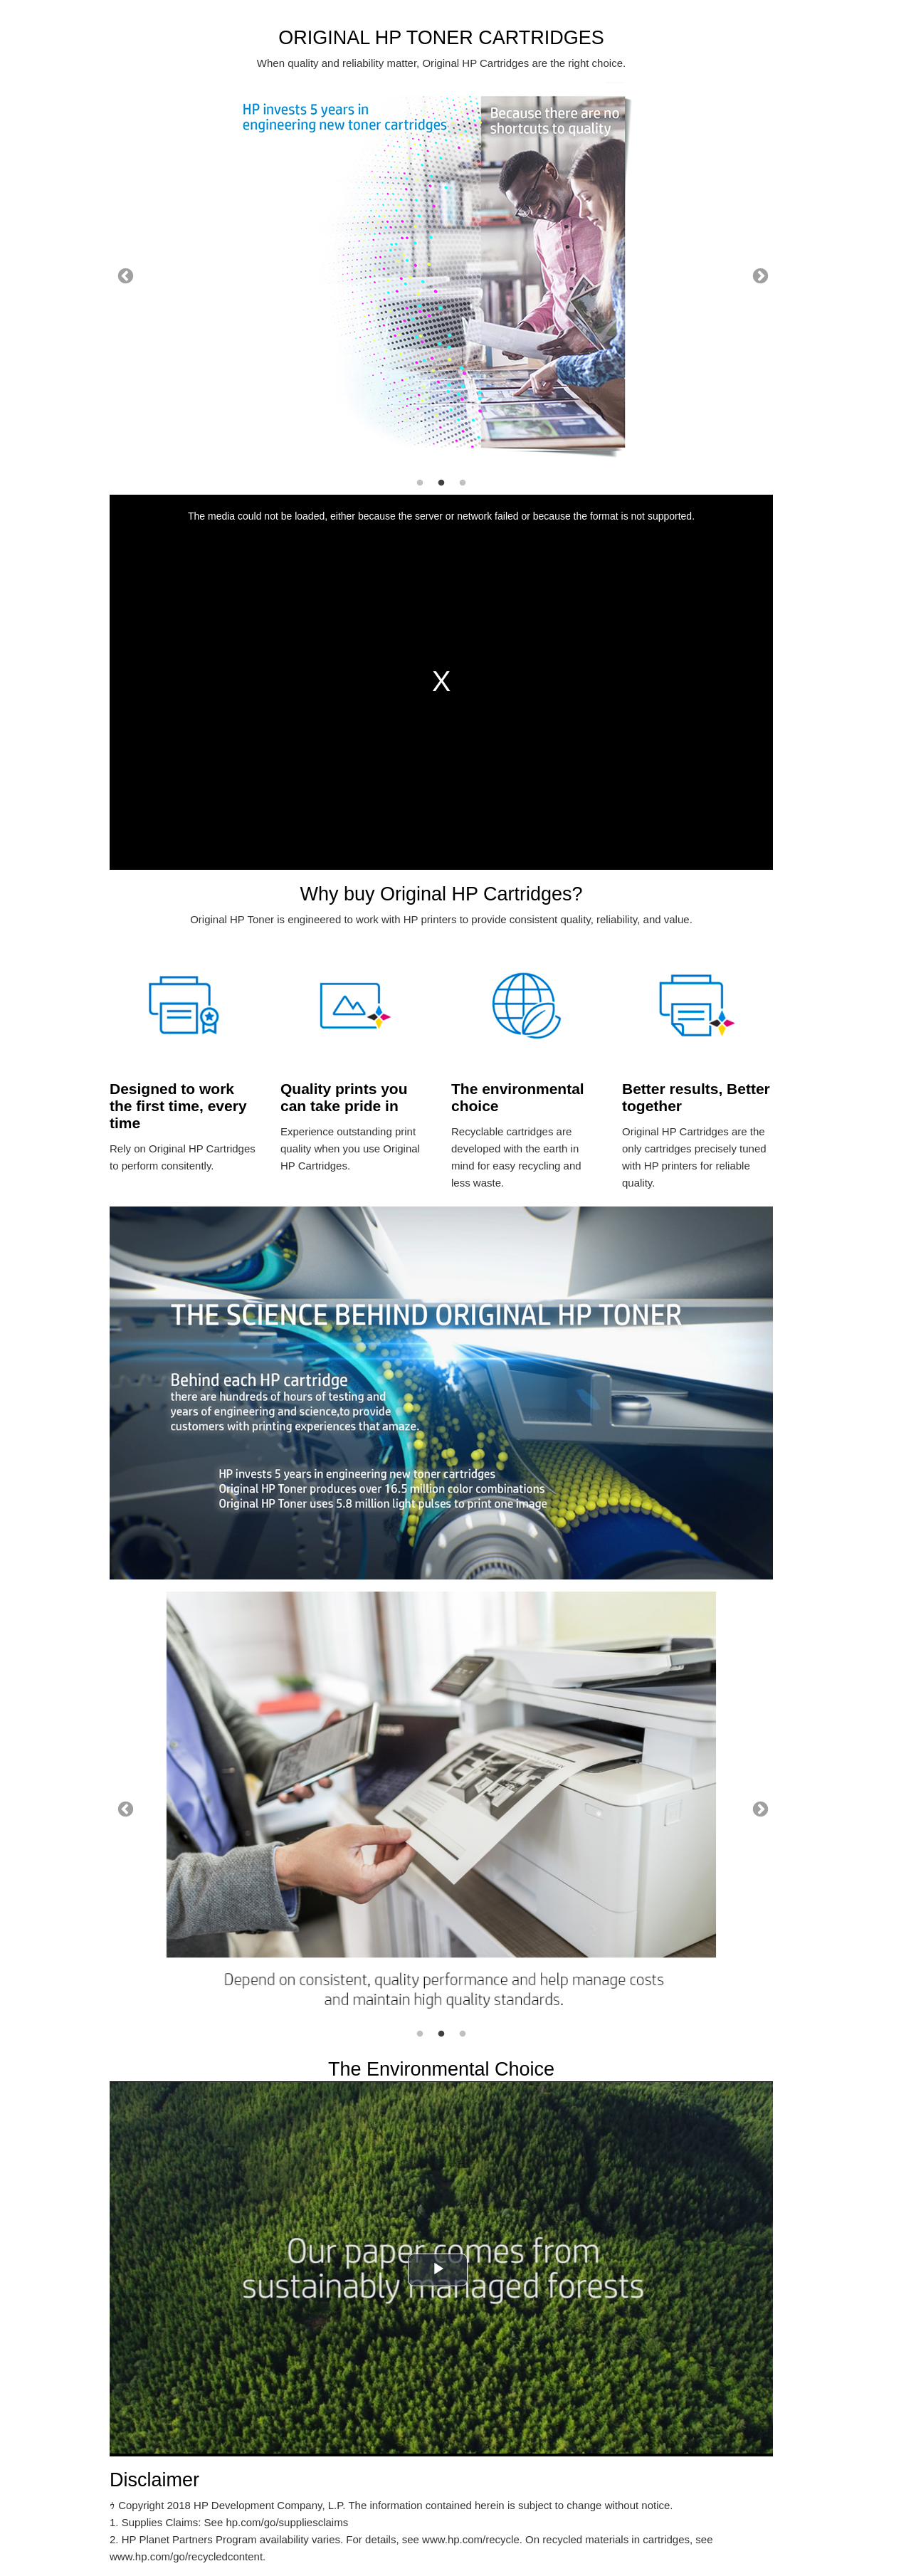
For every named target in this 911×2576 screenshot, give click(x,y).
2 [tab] (441, 483)
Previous (124, 275)
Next (759, 275)
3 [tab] (463, 483)
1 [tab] (420, 483)
